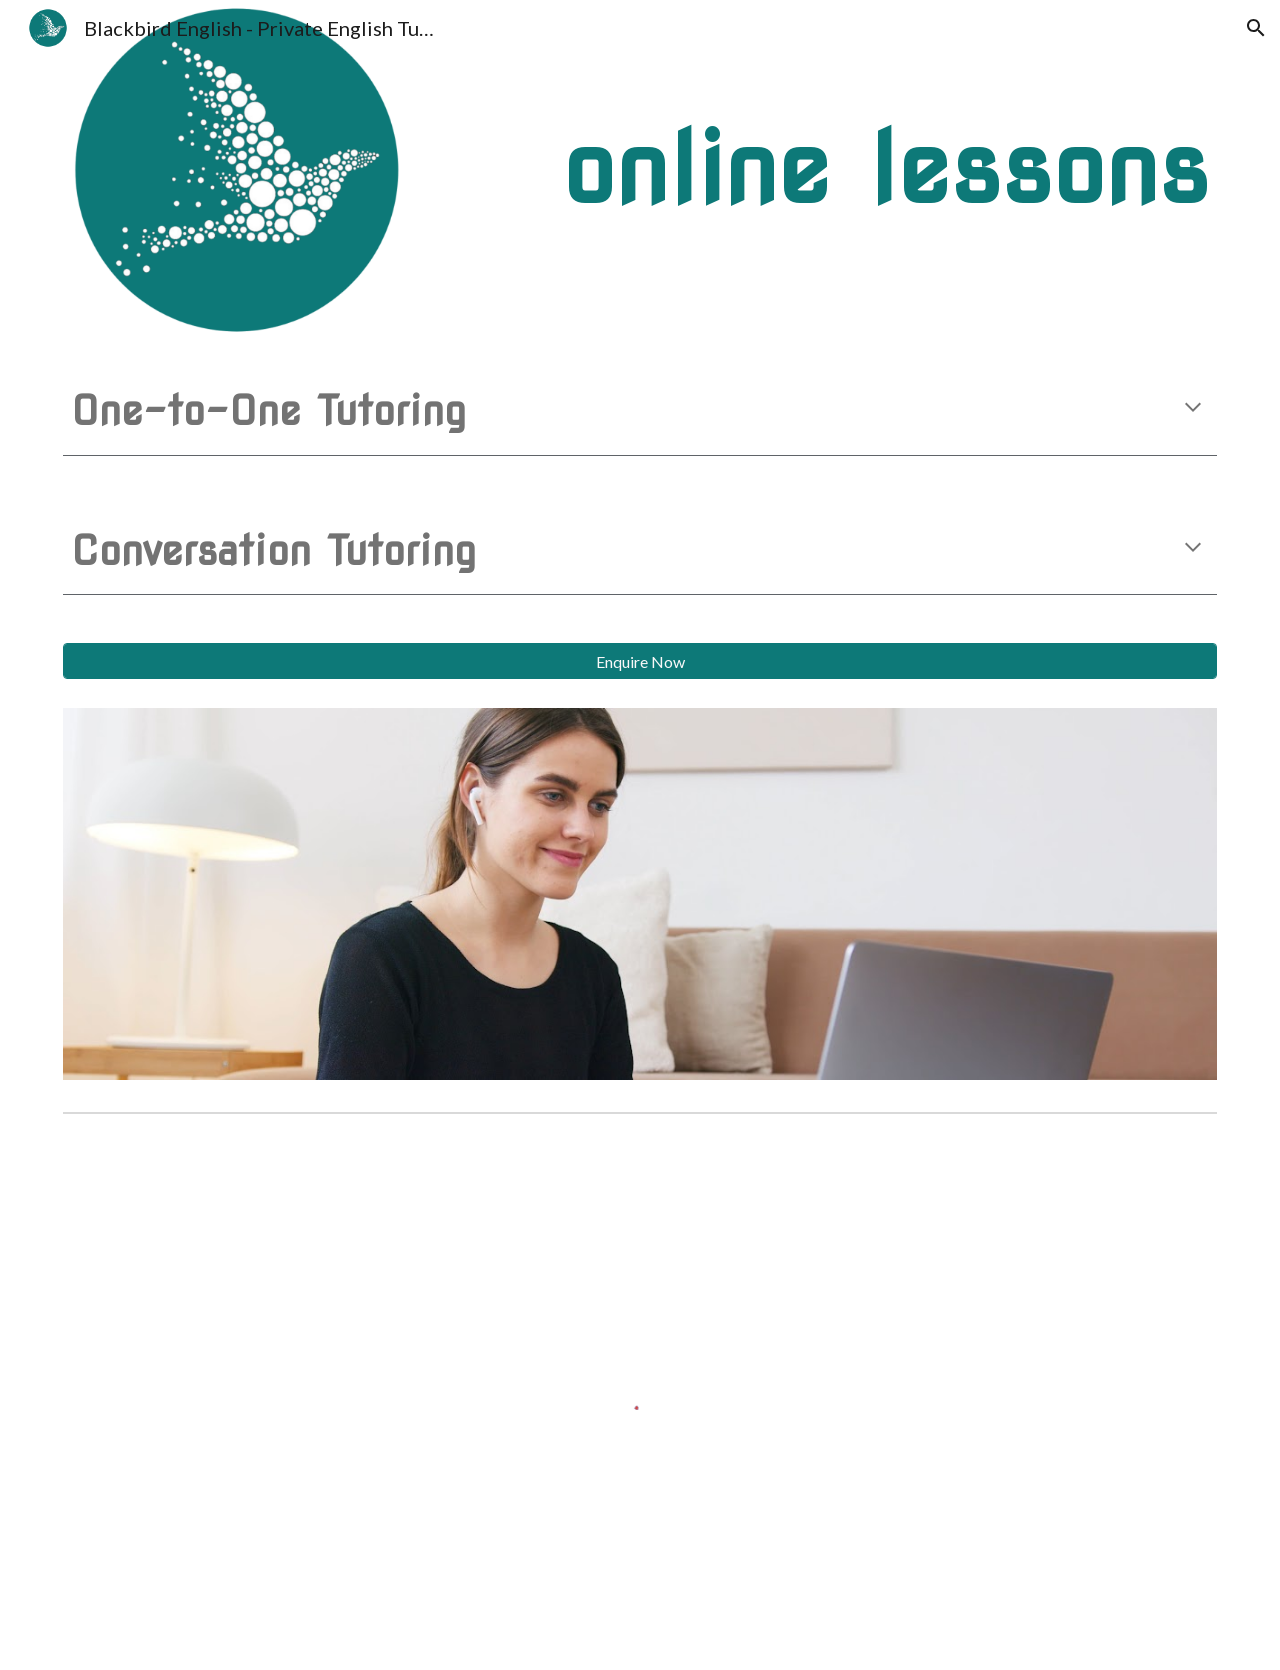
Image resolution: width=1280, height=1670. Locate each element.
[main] (738, 169)
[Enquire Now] (640, 661)
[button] (1256, 28)
